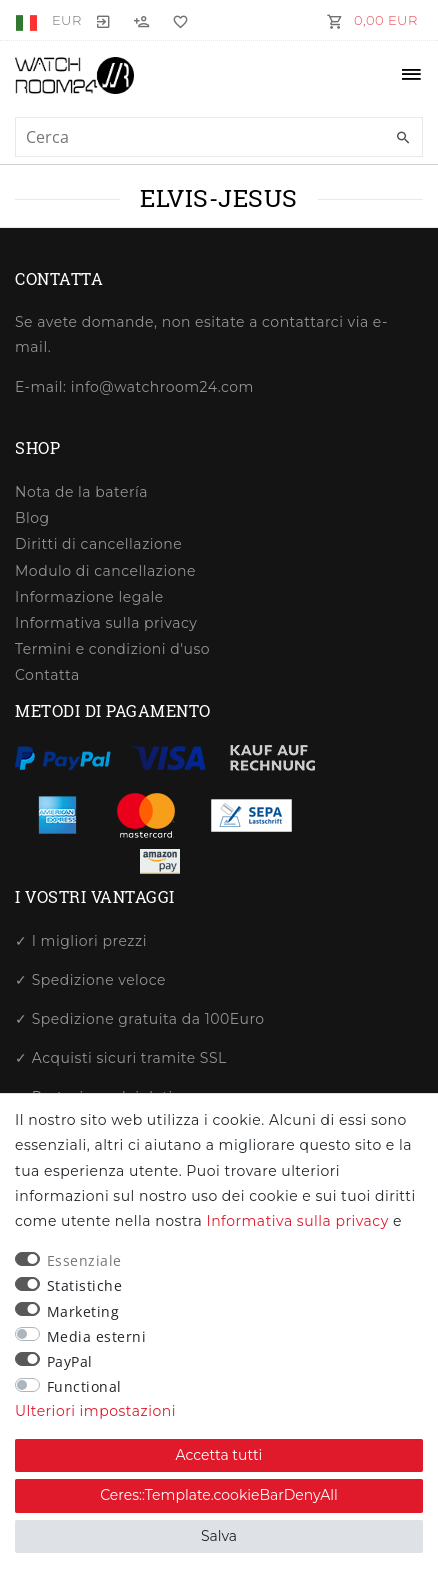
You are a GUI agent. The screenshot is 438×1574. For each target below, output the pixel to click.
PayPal (70, 1361)
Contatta (47, 675)
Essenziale (84, 1260)
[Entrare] (104, 20)
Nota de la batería (81, 492)
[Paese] (28, 20)
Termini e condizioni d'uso (112, 649)
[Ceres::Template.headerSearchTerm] (219, 137)
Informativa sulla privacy (106, 623)
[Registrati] (142, 20)
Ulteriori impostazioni (95, 1411)
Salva (219, 1536)
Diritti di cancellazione (98, 544)
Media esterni (97, 1336)
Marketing (83, 1311)
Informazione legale (89, 597)
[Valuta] (67, 20)
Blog (32, 518)
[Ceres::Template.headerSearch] (403, 138)
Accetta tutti (219, 1455)
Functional (84, 1386)
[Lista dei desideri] (176, 20)
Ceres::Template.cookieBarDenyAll (218, 1495)
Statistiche (85, 1285)
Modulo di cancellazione (105, 571)
